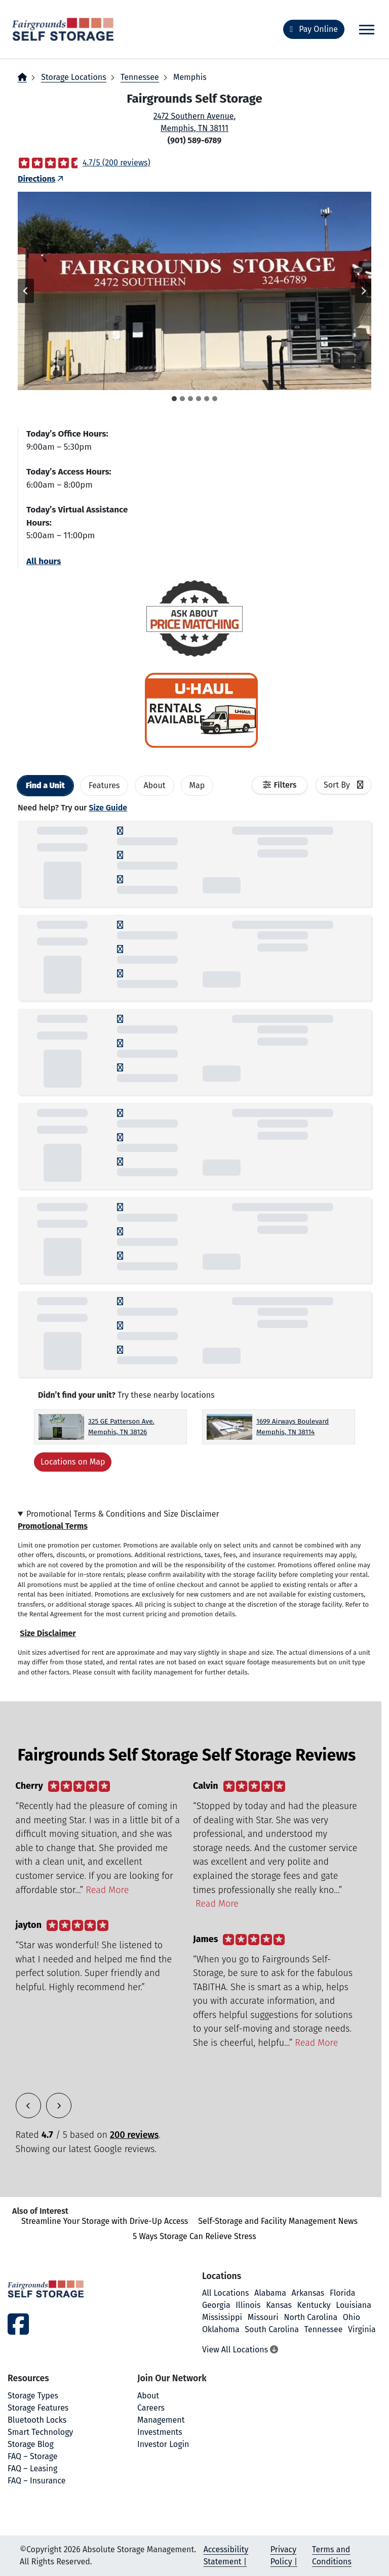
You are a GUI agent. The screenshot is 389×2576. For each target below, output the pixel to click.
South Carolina (272, 2329)
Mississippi (222, 2317)
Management (160, 2420)
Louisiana (353, 2305)
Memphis (190, 77)
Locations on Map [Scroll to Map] (73, 1462)
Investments (159, 2432)
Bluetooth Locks (37, 2420)
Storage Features (38, 2408)
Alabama (270, 2293)
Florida (343, 2293)
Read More (107, 1890)
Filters (285, 785)
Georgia (216, 2305)
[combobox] (343, 785)
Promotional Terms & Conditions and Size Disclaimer (122, 1514)
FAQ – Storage (32, 2456)
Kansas (279, 2305)
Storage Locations (73, 77)
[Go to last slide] (26, 291)
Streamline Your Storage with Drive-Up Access (104, 2221)
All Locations (225, 2293)
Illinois (248, 2305)
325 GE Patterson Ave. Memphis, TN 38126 (121, 1426)
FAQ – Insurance (37, 2480)
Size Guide (108, 807)
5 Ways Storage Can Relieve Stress (194, 2236)
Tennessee (140, 77)
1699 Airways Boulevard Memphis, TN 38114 (292, 1426)
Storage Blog (31, 2444)
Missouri (263, 2317)
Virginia (362, 2329)
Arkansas (308, 2293)
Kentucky (314, 2305)
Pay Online (314, 29)
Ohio (351, 2317)
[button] (194, 291)
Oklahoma (221, 2329)
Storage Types (33, 2395)
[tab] (174, 398)
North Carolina (310, 2317)
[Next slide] (363, 291)
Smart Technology (40, 2432)
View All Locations (240, 2349)
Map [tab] (197, 785)
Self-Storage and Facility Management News (278, 2221)
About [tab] (154, 785)
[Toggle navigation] (367, 29)
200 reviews (134, 2134)
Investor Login (163, 2444)
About (148, 2395)
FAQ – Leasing (32, 2468)
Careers (151, 2408)
